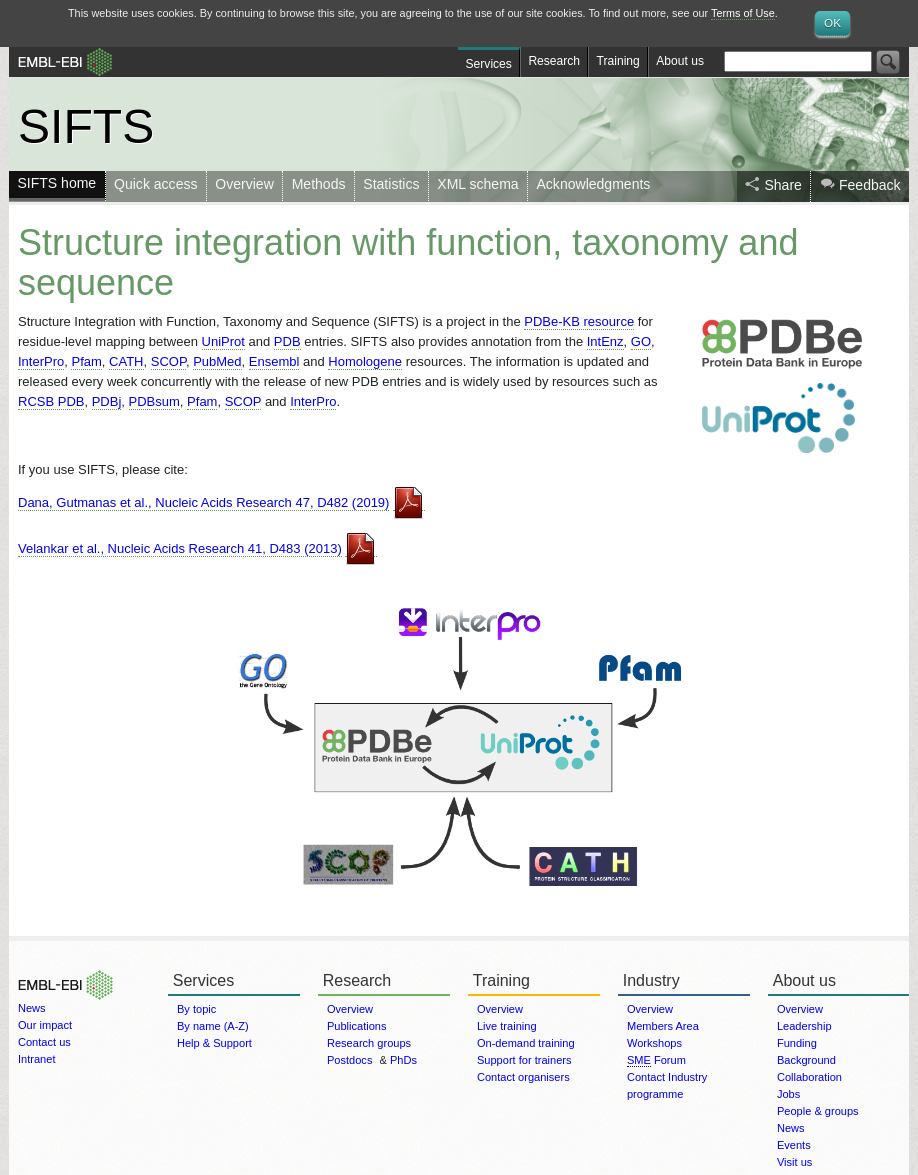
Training (618, 61)
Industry (651, 980)
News (32, 1008)
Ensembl (274, 361)
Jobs (788, 1094)
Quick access (155, 184)
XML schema (477, 184)
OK (832, 22)
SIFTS (86, 126)
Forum (656, 1060)
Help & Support (214, 1043)
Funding (797, 1043)
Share (782, 185)
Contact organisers (523, 1077)
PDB (287, 341)
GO (641, 341)
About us (680, 61)
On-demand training (526, 1043)
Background (806, 1060)
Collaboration (809, 1077)
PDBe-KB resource (579, 321)
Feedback (870, 185)
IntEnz (605, 341)
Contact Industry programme (667, 1085)
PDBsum (154, 401)
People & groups (818, 1111)
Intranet (36, 1059)
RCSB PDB (51, 401)
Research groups (369, 1043)
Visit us (794, 1162)
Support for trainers (524, 1060)
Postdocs (349, 1060)
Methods (319, 184)
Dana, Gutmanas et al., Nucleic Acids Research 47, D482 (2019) (203, 502)
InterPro (41, 361)
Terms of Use (743, 13)
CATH (126, 361)
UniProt (223, 341)
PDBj (107, 401)
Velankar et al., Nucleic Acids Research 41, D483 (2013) (180, 548)
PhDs (403, 1060)
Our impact (45, 1025)
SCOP (168, 361)
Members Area (663, 1026)
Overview (244, 184)
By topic (196, 1009)
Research (554, 61)
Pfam (86, 361)
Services (489, 64)
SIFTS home (56, 183)
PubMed (217, 361)
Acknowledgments (594, 184)
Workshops (654, 1043)
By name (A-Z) (213, 1026)
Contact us (44, 1042)
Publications (357, 1026)
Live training (507, 1026)
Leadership (804, 1026)
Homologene (365, 361)
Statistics (391, 184)
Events (794, 1145)
